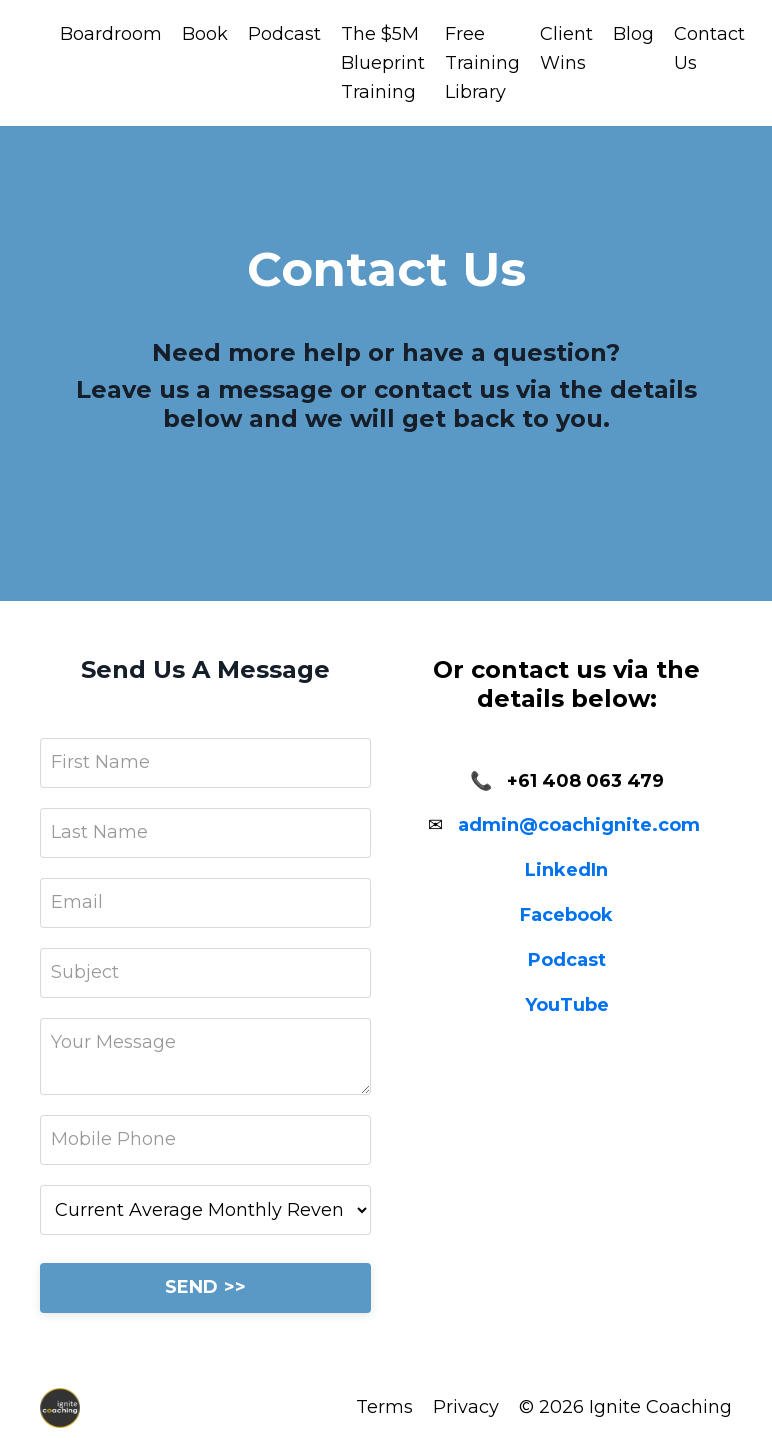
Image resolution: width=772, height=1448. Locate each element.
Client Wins (566, 48)
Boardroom (111, 34)
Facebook (566, 915)
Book (205, 34)
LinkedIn (566, 870)
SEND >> (206, 1287)
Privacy (466, 1407)
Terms (384, 1407)
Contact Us (709, 48)
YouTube (567, 1005)
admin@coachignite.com (579, 825)
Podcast (284, 34)
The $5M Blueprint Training (383, 63)
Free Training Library (482, 63)
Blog (633, 34)
